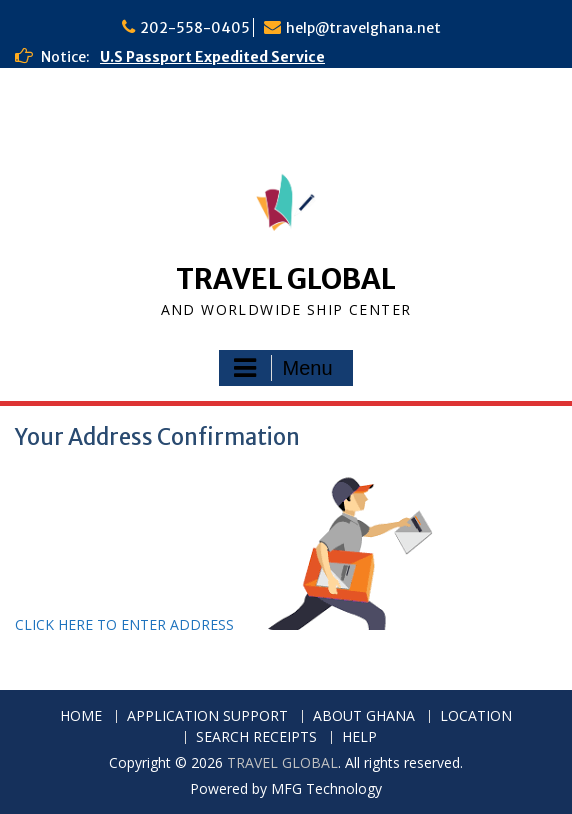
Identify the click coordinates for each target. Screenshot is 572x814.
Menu (283, 368)
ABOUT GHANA (364, 716)
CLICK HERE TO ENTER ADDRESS (126, 624)
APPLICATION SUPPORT (207, 716)
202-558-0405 (195, 28)
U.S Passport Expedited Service (212, 57)
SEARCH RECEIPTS (256, 737)
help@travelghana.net (363, 28)
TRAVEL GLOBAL (286, 279)
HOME (81, 716)
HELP (359, 737)
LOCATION (476, 716)
